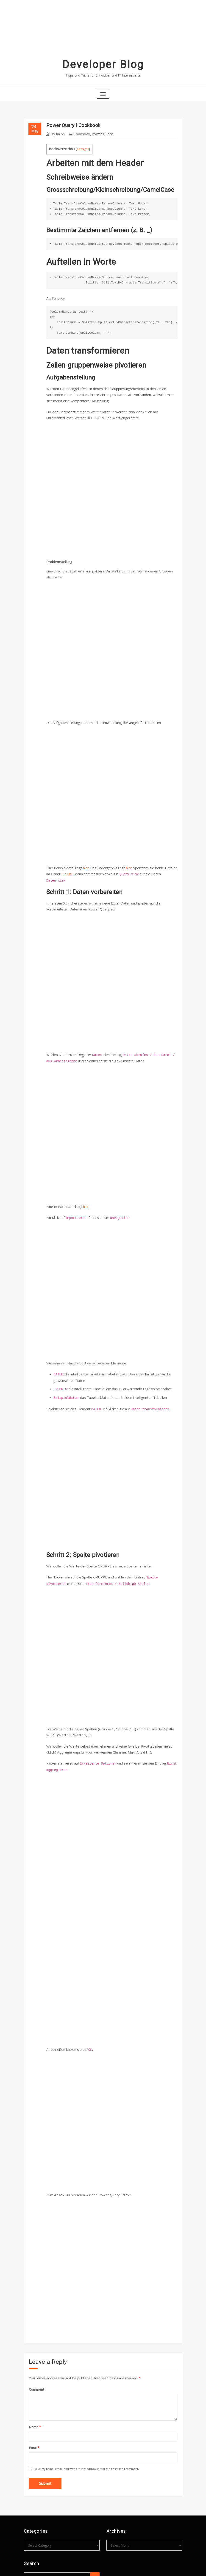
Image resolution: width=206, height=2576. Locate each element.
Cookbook (80, 129)
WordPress (101, 2567)
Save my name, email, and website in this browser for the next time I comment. (86, 2435)
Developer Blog (103, 61)
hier (83, 854)
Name (34, 2394)
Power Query (99, 129)
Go (94, 2541)
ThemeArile (149, 2567)
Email (33, 2414)
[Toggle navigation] (103, 90)
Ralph (57, 129)
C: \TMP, (62, 859)
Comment (35, 2356)
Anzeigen (82, 144)
